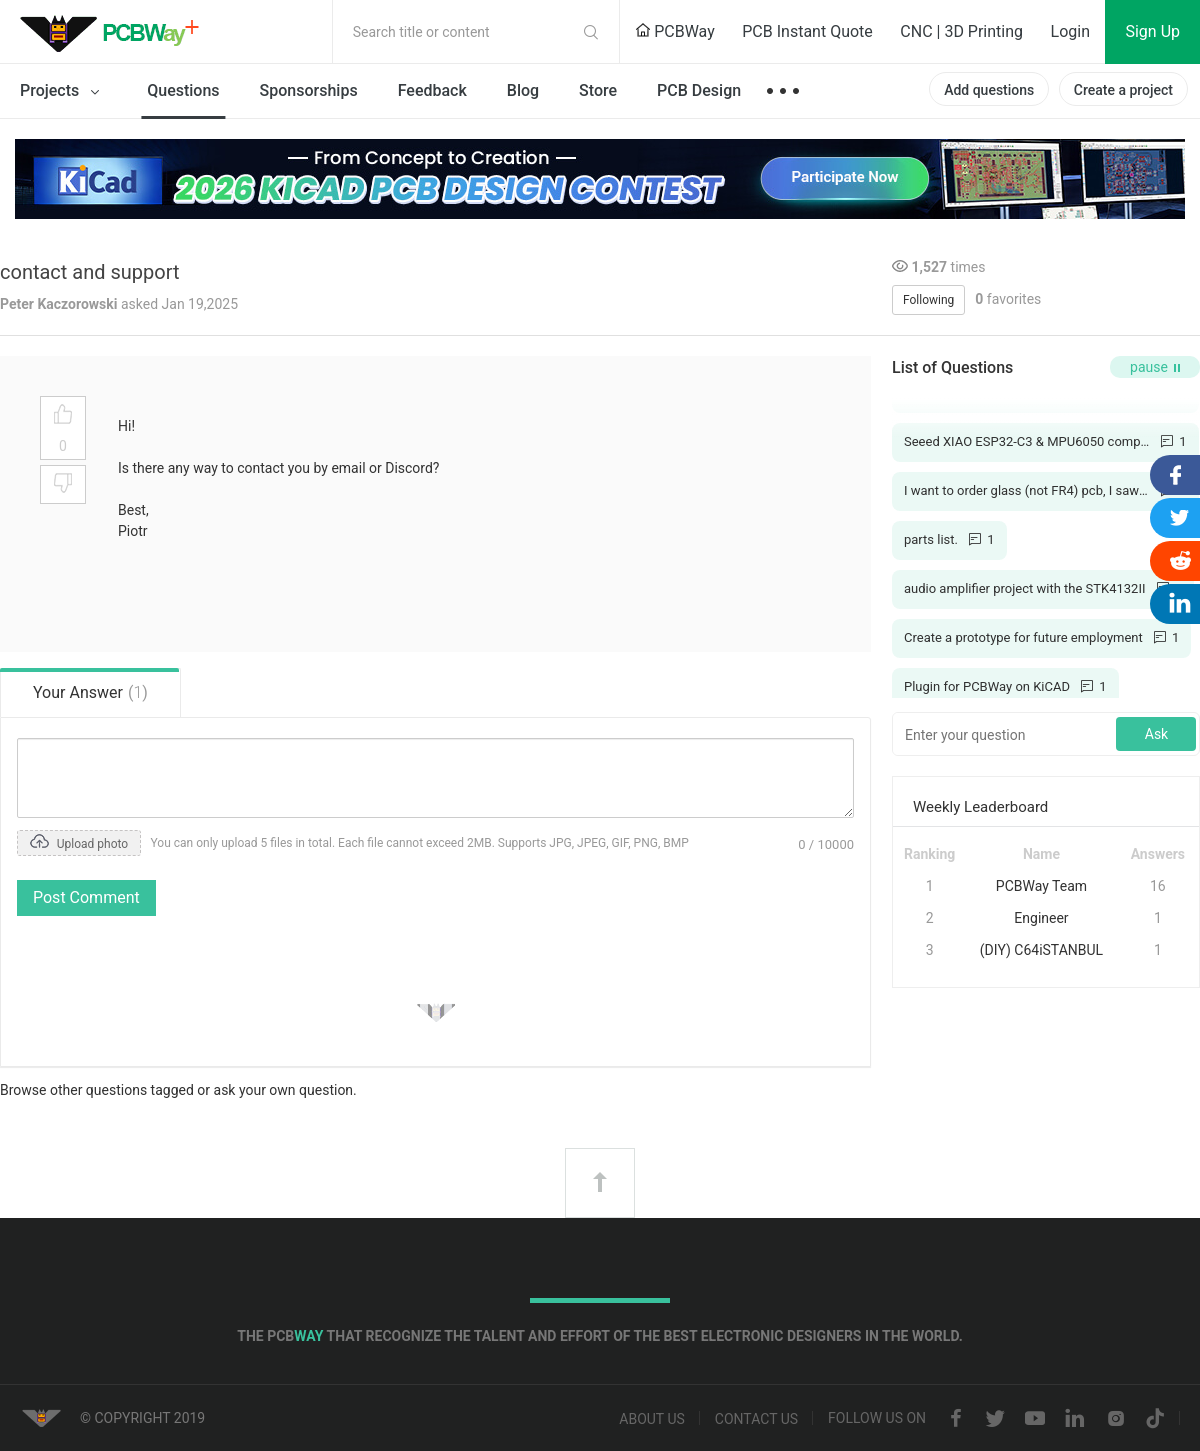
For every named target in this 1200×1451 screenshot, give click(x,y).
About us (652, 1419)
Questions (183, 90)
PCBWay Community (115, 32)
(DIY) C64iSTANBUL (1041, 950)
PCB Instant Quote (807, 31)
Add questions (989, 90)
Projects (63, 92)
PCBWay (675, 31)
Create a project (1123, 90)
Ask (1156, 734)
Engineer (1041, 918)
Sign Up (1152, 31)
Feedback (432, 90)
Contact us (756, 1419)
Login (1070, 31)
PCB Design (699, 90)
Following (928, 300)
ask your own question (284, 1090)
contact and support (90, 272)
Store (598, 90)
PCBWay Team (1041, 886)
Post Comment (86, 897)
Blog (523, 90)
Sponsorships (309, 90)
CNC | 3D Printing (961, 31)
